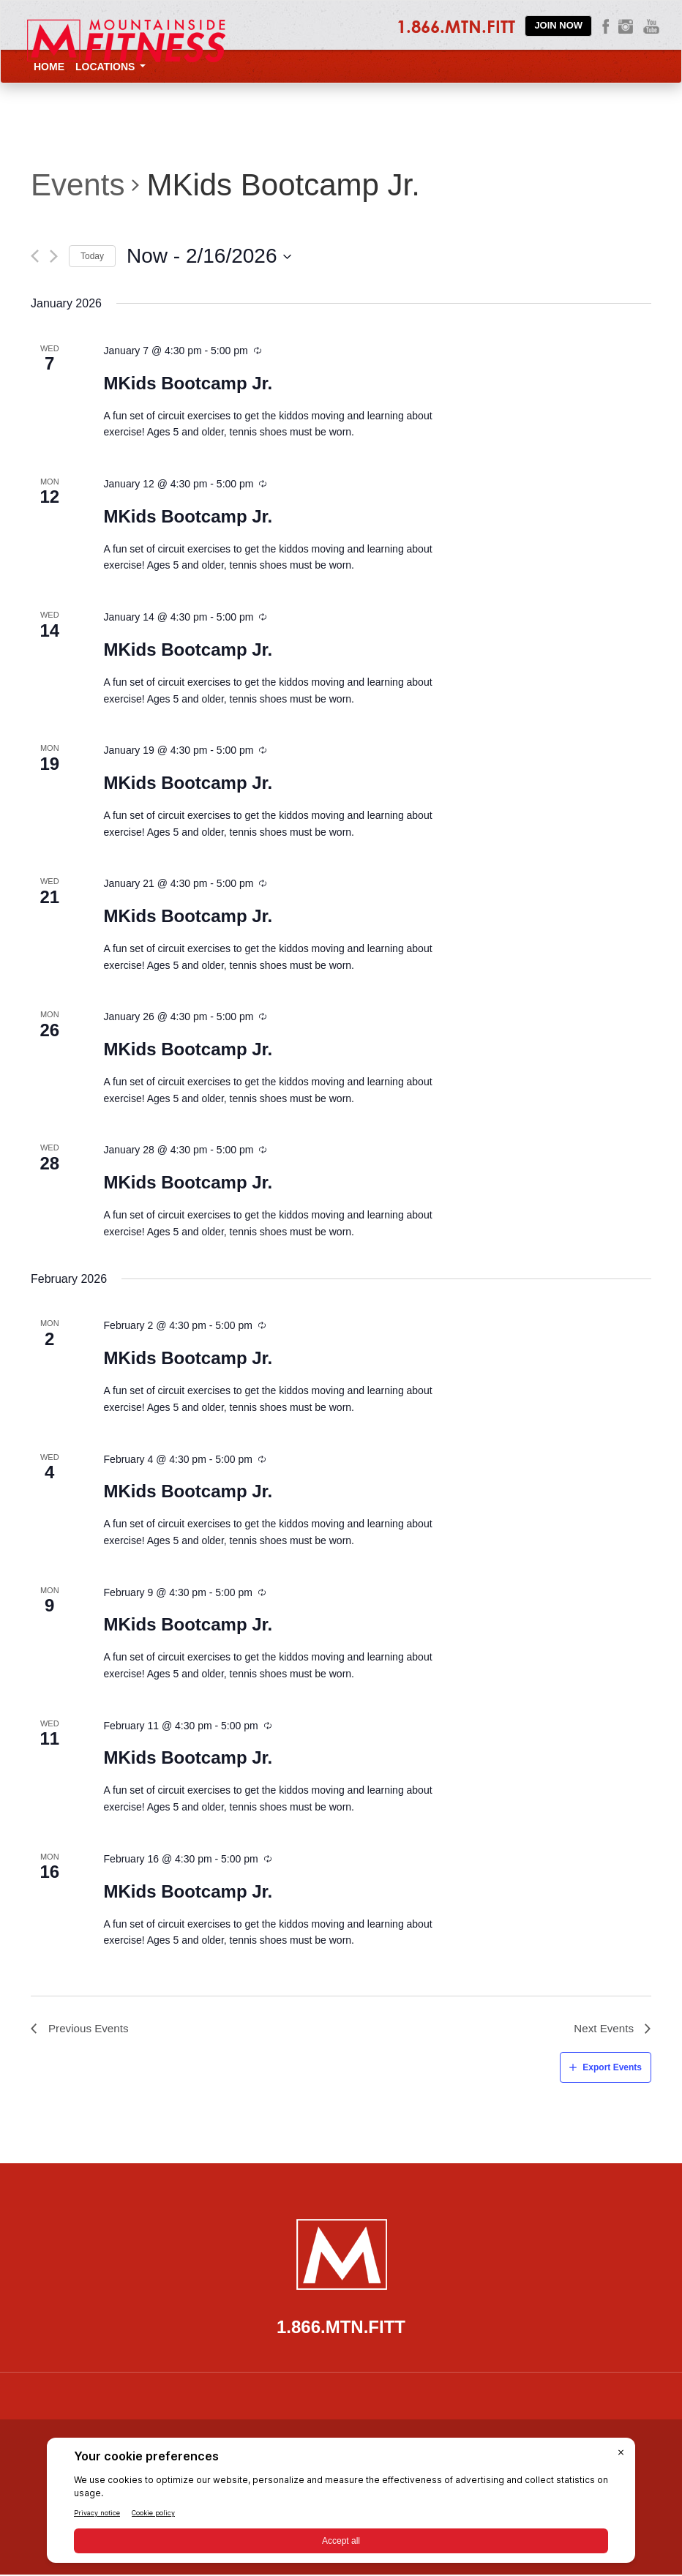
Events (77, 185)
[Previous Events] (35, 256)
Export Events (612, 2069)
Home (49, 66)
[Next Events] (54, 256)
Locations (110, 66)
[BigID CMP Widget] (341, 2504)
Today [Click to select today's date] (92, 256)
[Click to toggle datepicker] (209, 256)
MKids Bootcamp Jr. (188, 383)
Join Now (558, 25)
